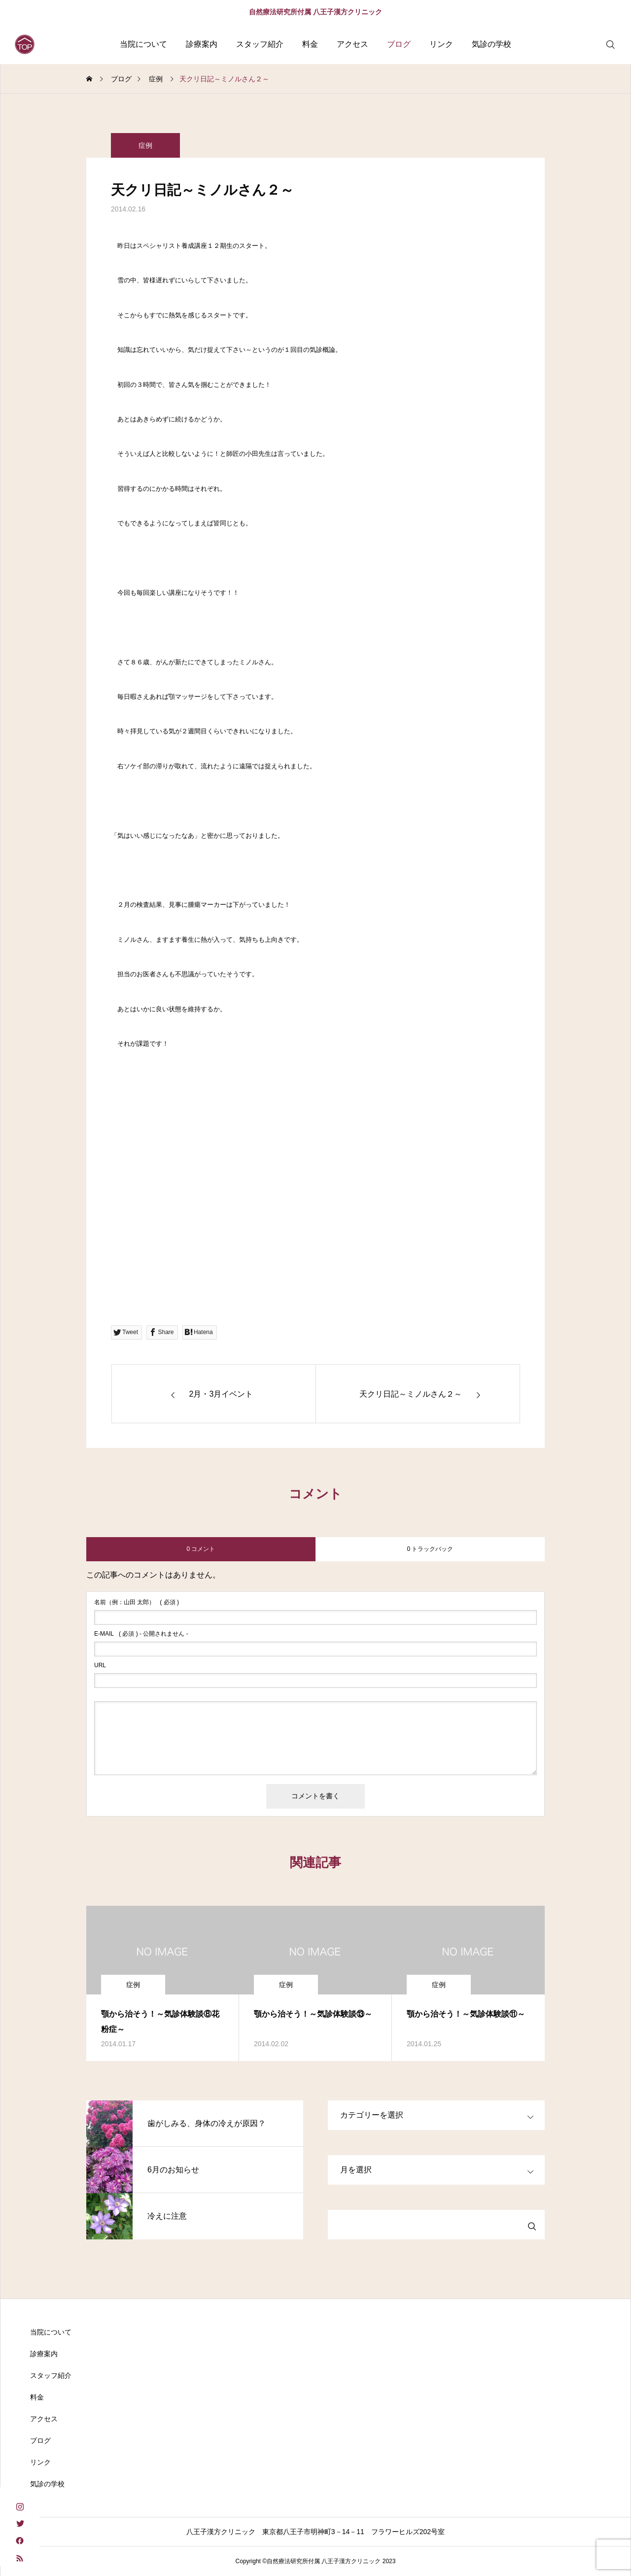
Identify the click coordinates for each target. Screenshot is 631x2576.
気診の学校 (491, 44)
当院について (143, 44)
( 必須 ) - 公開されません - (141, 1634)
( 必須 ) (136, 1602)
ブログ (399, 44)
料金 (310, 44)
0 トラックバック (430, 1549)
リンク (441, 44)
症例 (145, 150)
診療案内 (201, 44)
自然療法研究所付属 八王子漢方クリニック (315, 12)
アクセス (352, 44)
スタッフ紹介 (259, 44)
